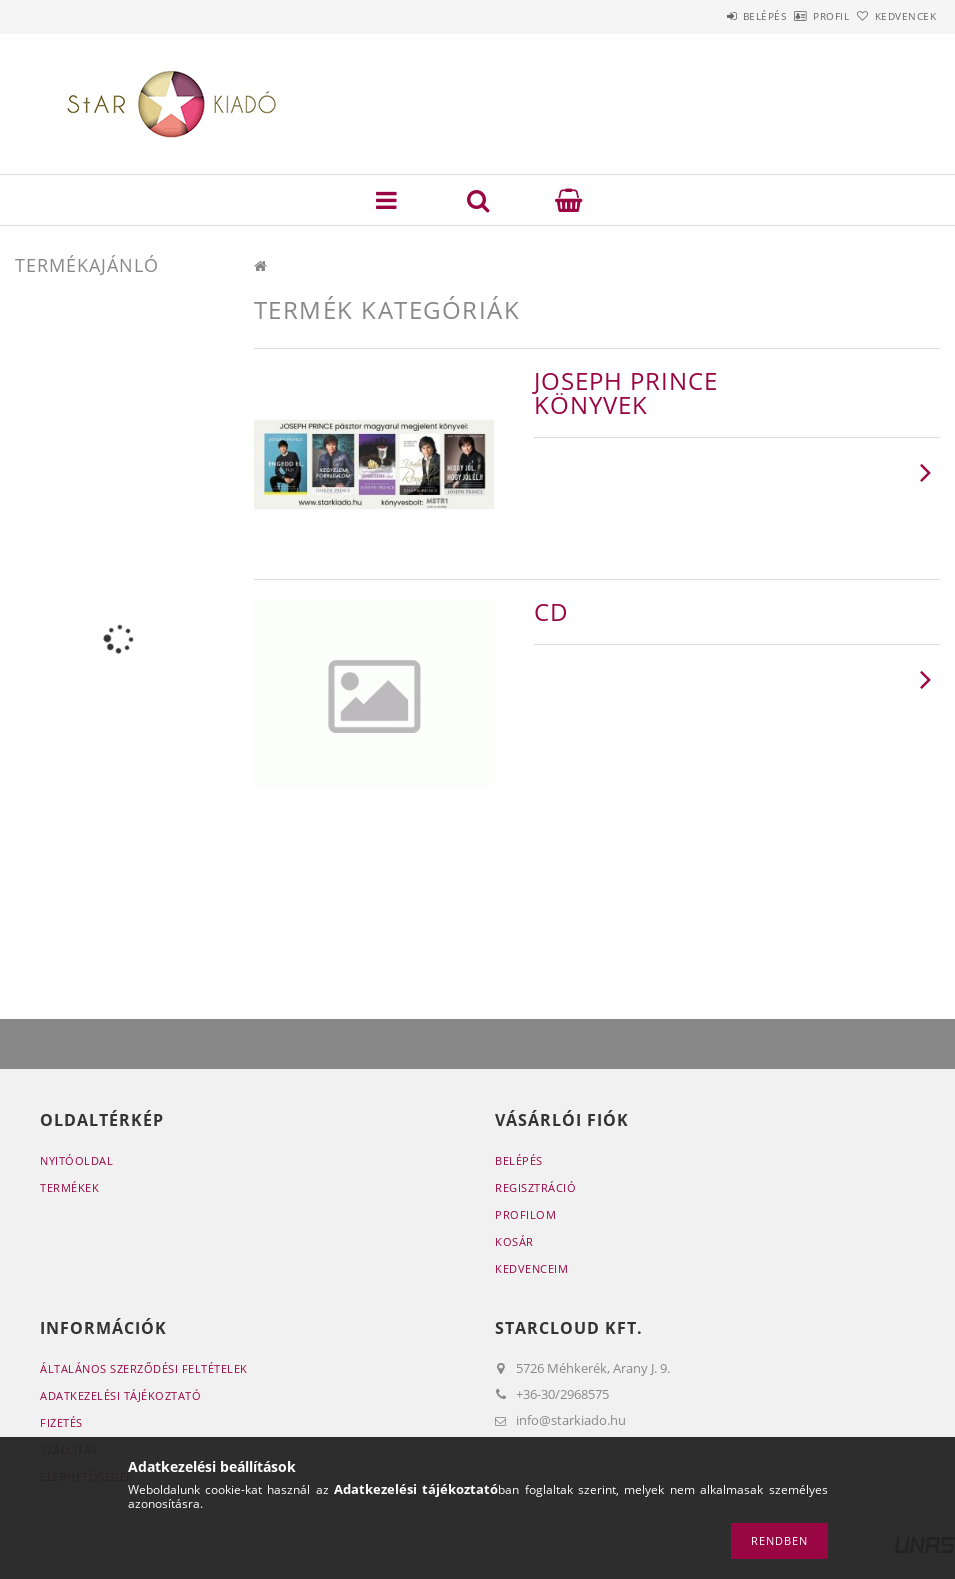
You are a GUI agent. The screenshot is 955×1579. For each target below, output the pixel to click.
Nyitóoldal (76, 1160)
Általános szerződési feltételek (144, 1368)
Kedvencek (894, 16)
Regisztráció (535, 1187)
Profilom (525, 1214)
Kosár (514, 1241)
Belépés (709, 16)
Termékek (69, 1187)
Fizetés (61, 1422)
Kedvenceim (531, 1268)
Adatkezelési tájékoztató (120, 1395)
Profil (798, 16)
